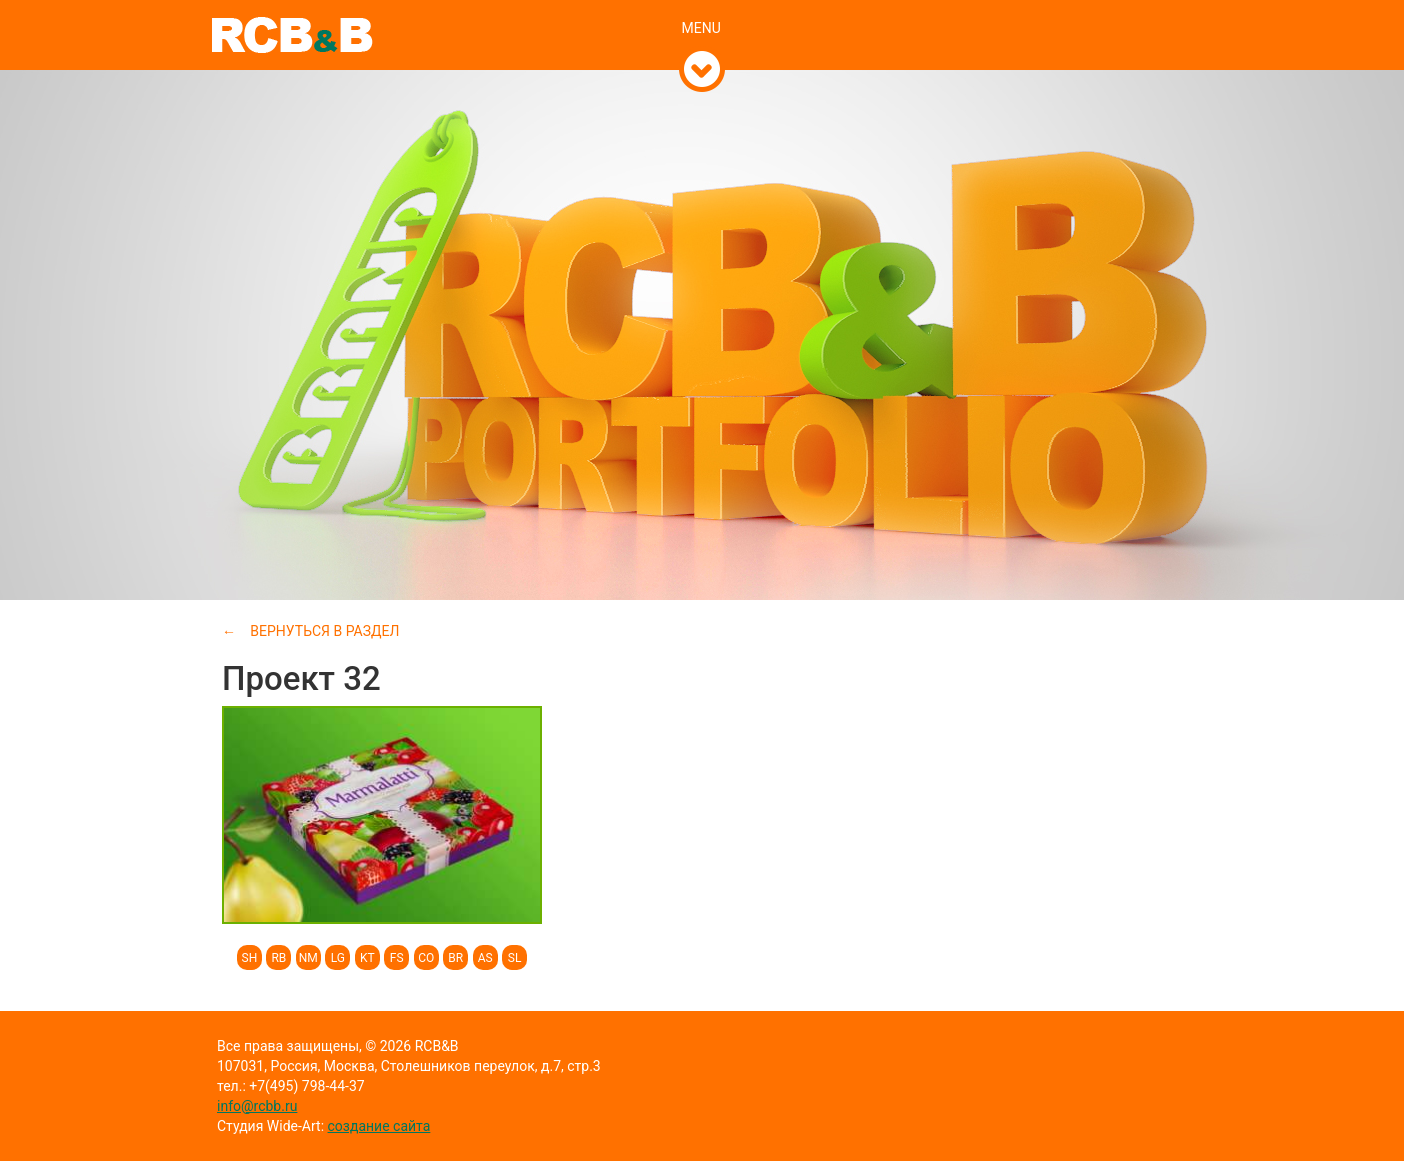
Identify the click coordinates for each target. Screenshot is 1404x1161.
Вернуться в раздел (324, 631)
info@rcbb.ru (257, 1106)
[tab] (702, 7)
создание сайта (379, 1126)
